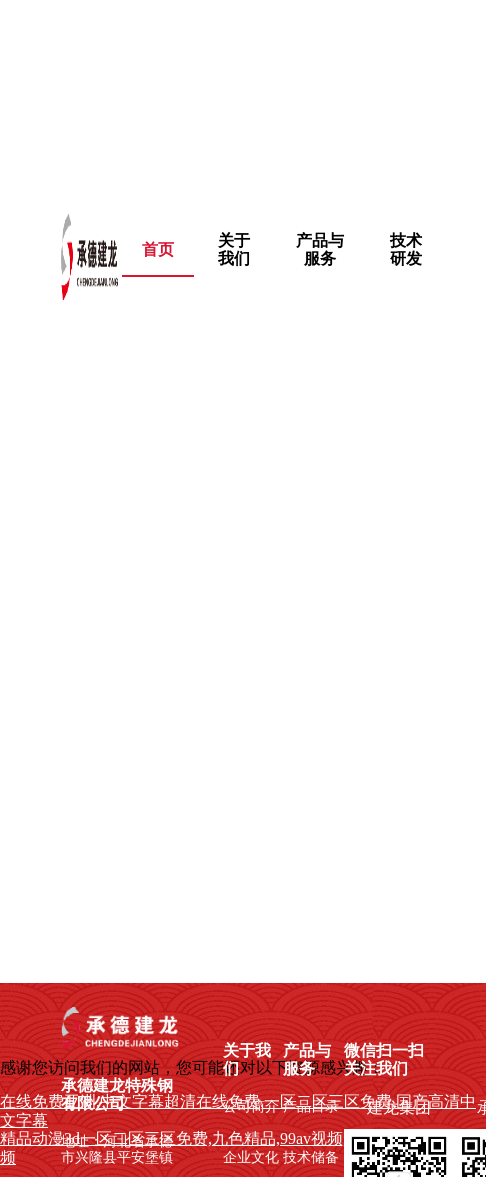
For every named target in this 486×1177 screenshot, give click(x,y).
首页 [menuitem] (158, 249)
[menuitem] (234, 250)
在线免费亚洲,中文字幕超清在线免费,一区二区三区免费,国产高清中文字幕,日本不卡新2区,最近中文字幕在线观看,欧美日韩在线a (240, 94)
